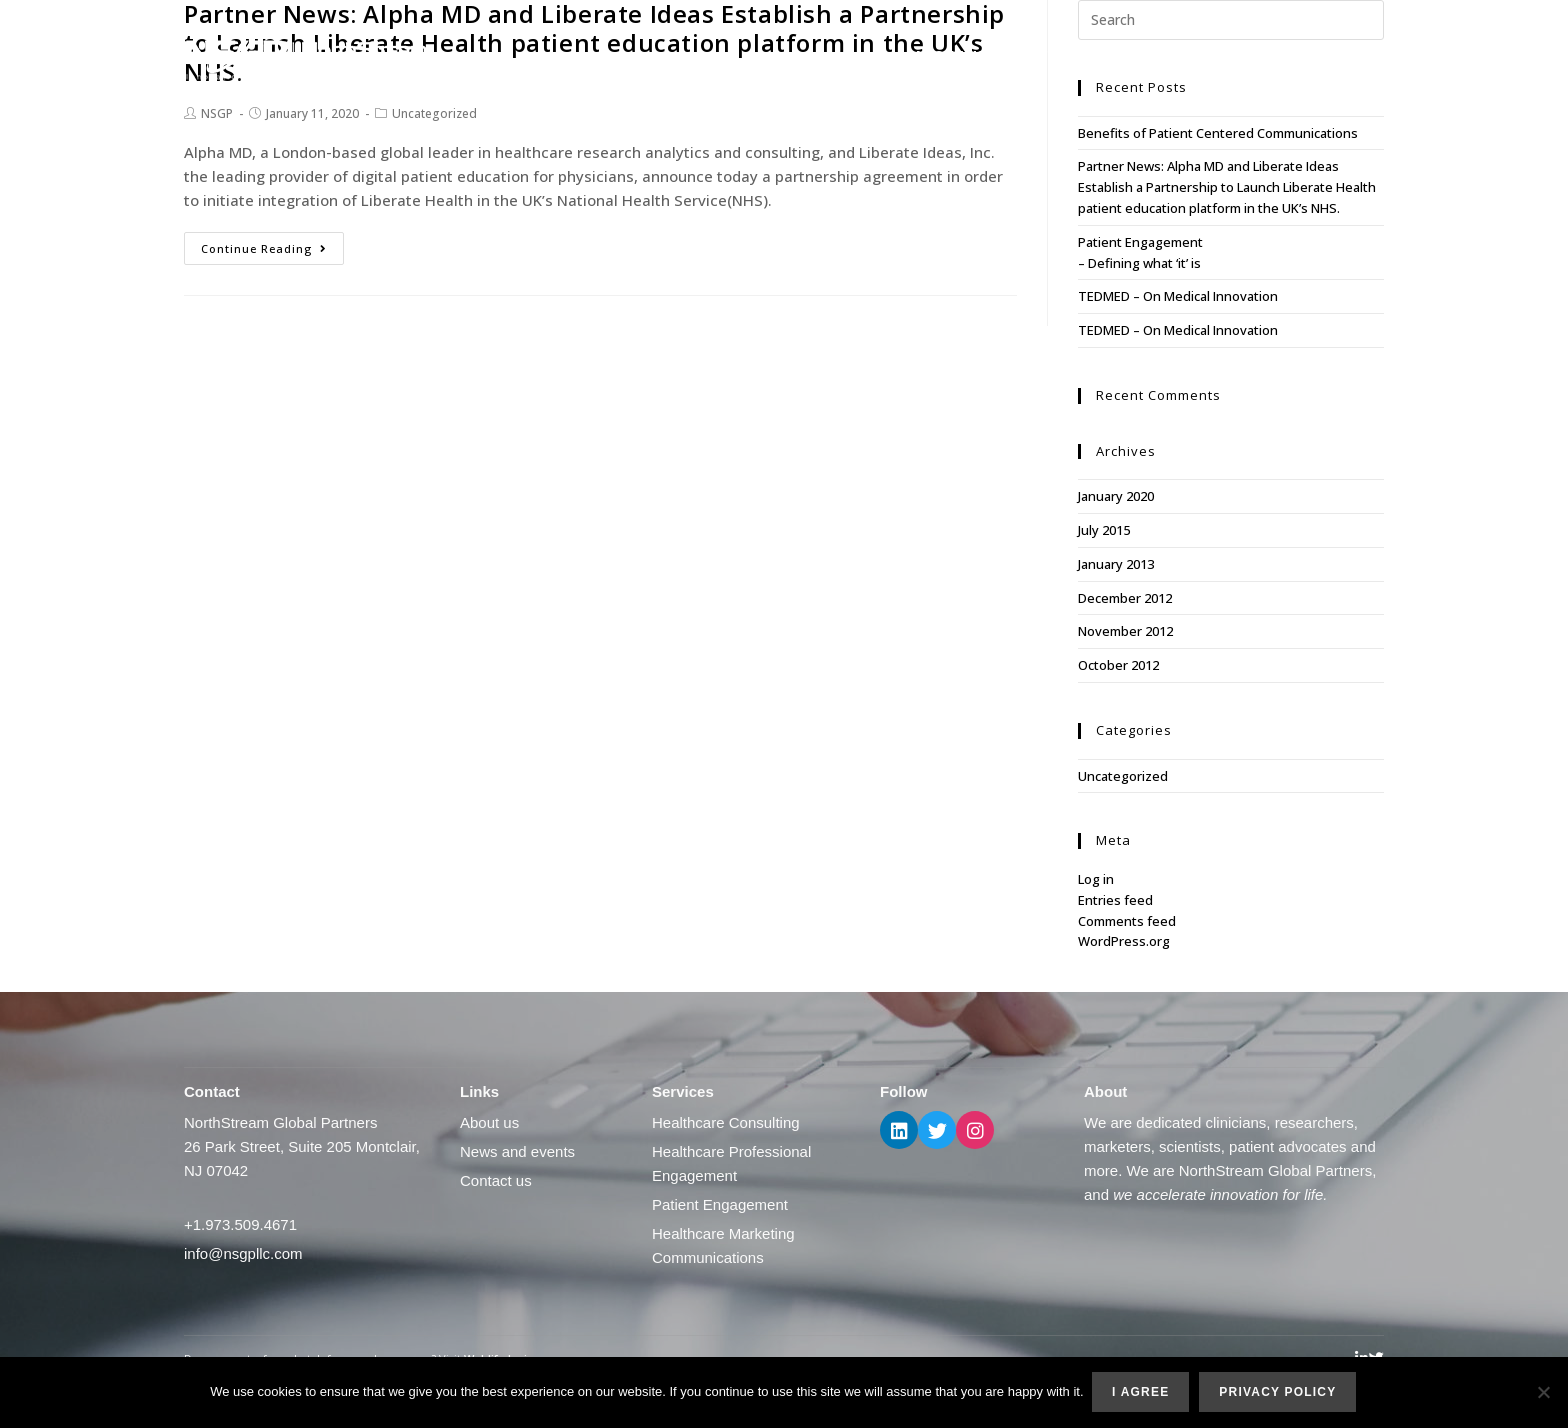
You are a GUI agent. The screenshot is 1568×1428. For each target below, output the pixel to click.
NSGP (217, 113)
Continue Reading (264, 248)
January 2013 (1116, 564)
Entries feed (1115, 900)
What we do (1061, 56)
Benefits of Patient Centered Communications (1218, 133)
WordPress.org (1124, 941)
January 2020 (1116, 496)
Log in (1096, 879)
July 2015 (1104, 530)
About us (949, 56)
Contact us (1338, 56)
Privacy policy (1279, 1393)
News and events (1206, 56)
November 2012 (1125, 631)
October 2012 (1118, 665)
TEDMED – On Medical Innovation (1178, 296)
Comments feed (1127, 921)
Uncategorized (434, 113)
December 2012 (1125, 598)
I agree (1142, 1393)
